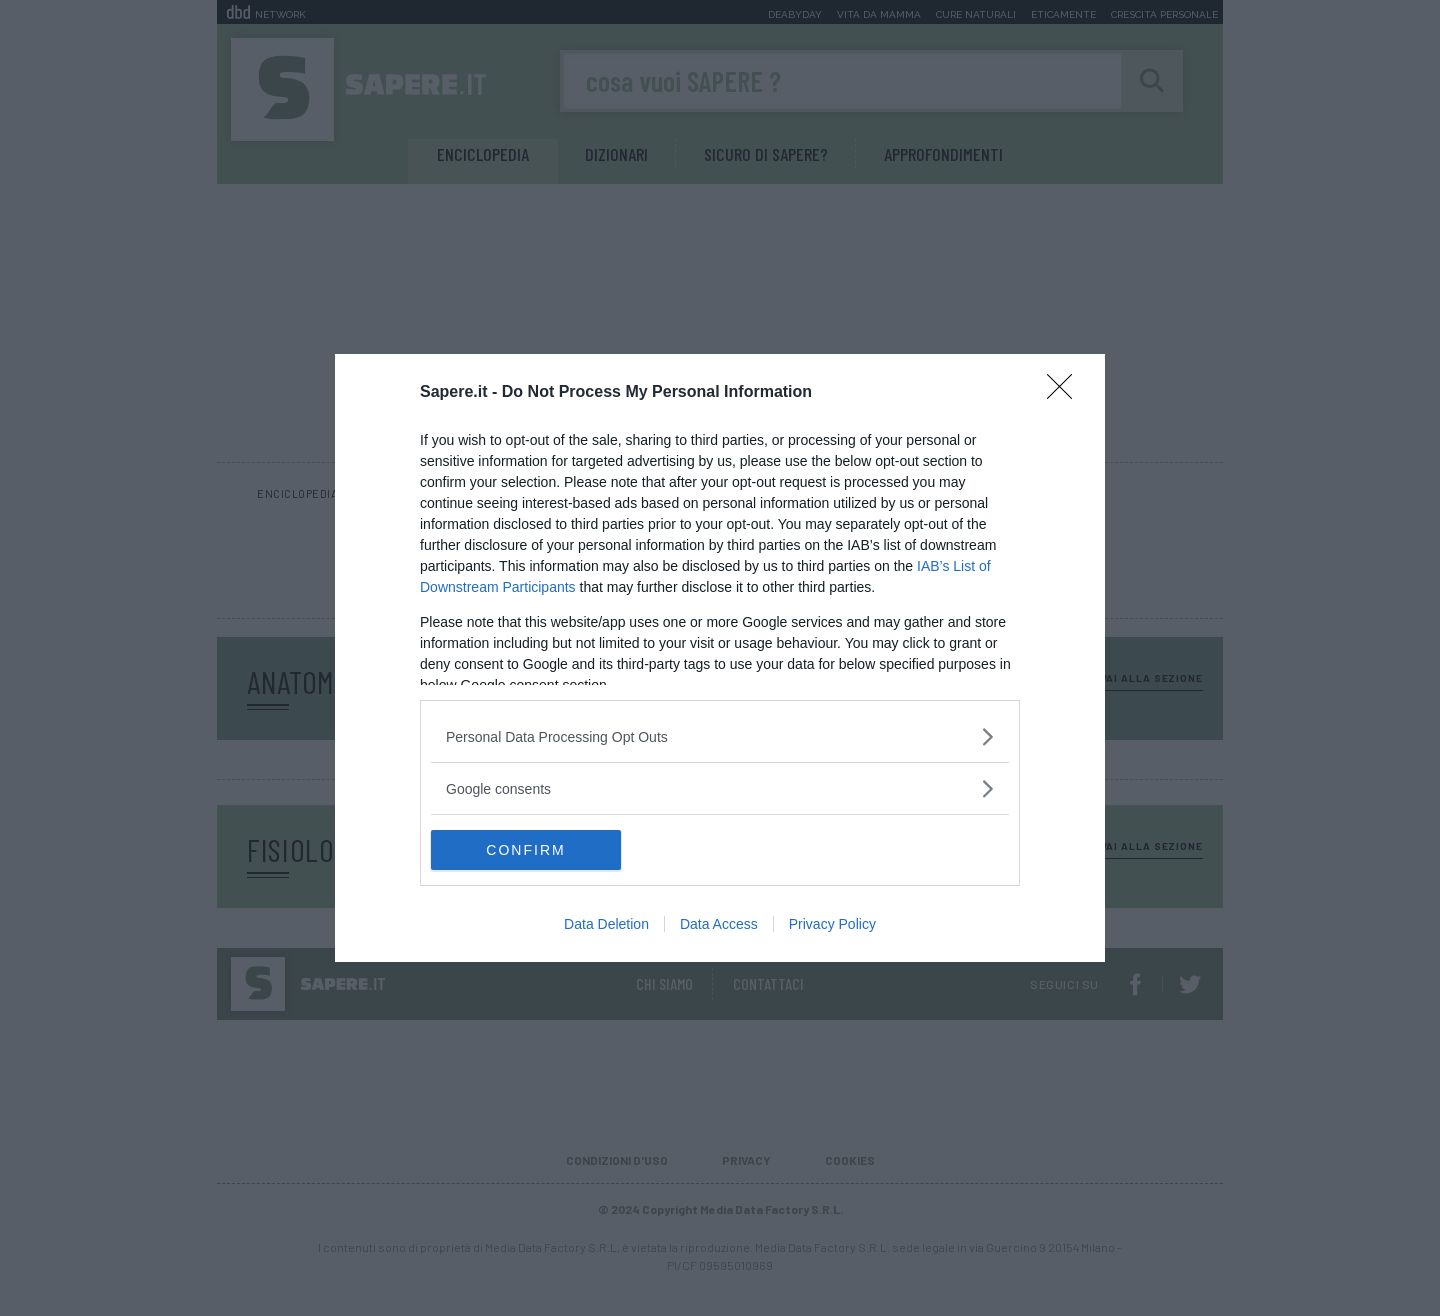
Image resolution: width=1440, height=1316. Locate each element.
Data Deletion (606, 924)
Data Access (719, 924)
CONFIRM (525, 850)
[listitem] (720, 736)
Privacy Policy (832, 924)
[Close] (1066, 393)
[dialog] (720, 658)
